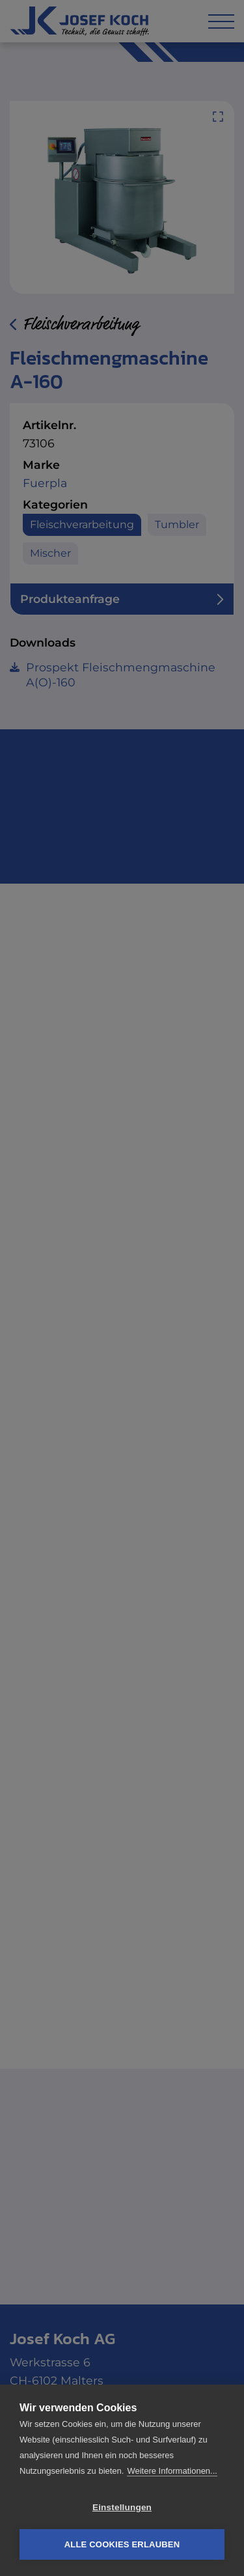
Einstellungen (122, 2507)
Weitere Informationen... (172, 2471)
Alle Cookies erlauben (122, 2544)
